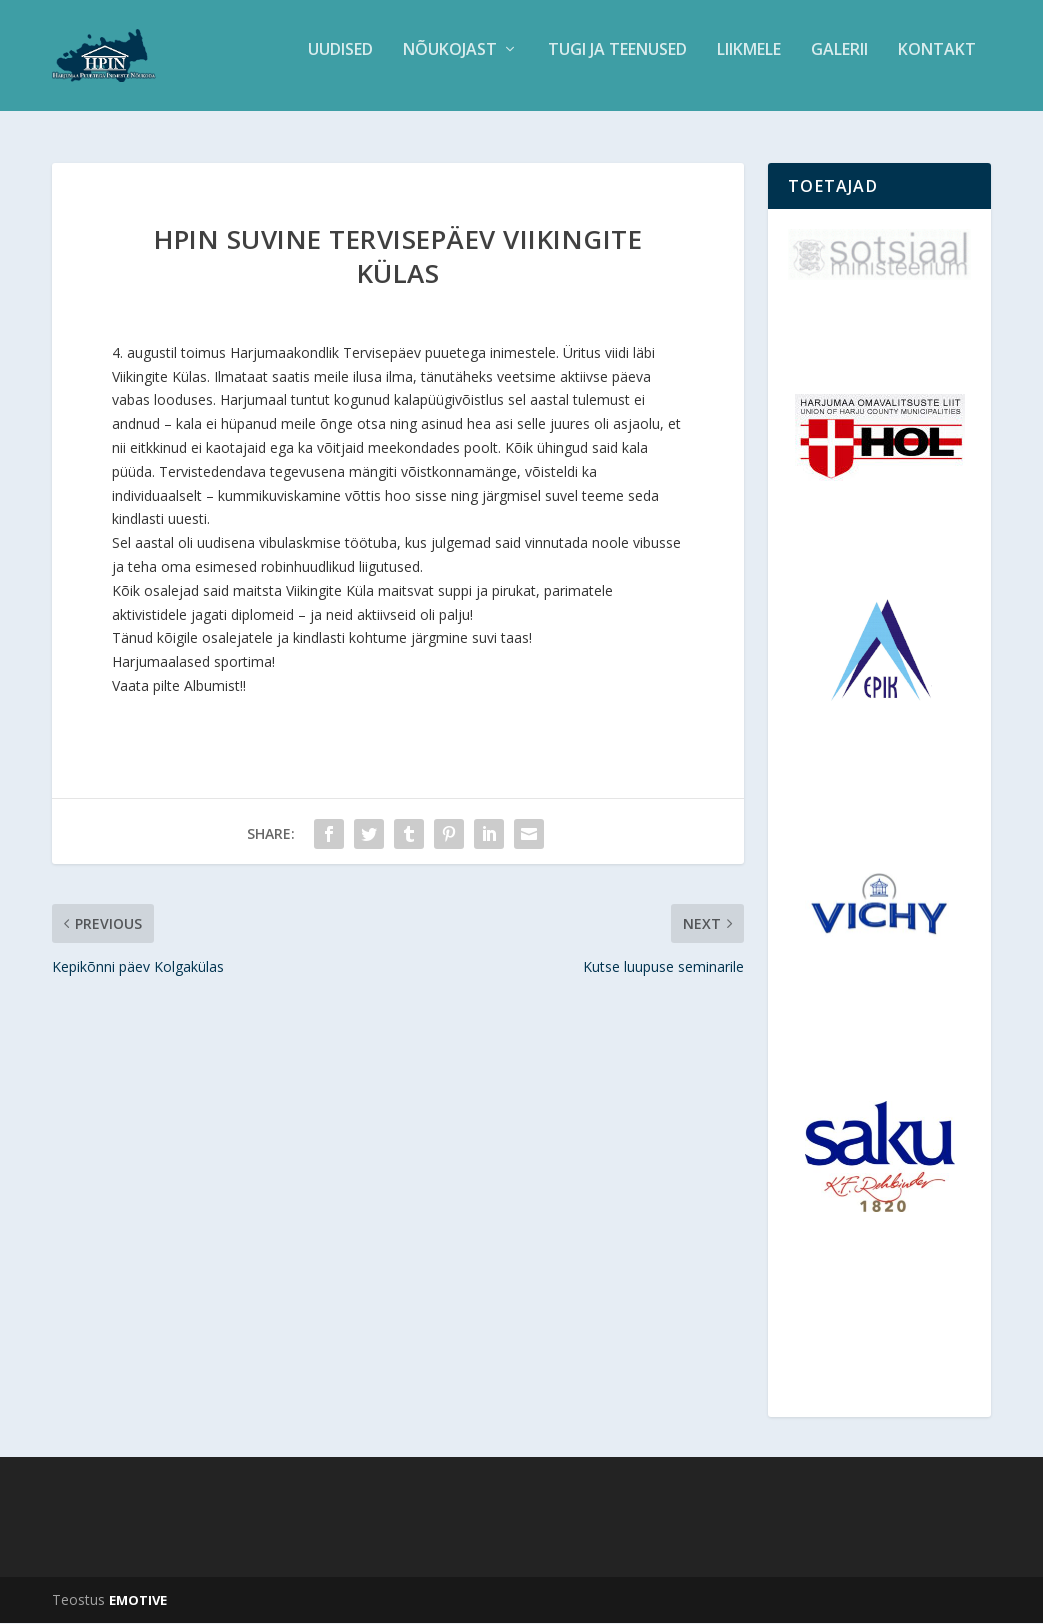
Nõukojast (450, 63)
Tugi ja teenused (617, 63)
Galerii (839, 63)
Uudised (340, 63)
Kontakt (937, 63)
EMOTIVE (138, 1601)
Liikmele (749, 63)
